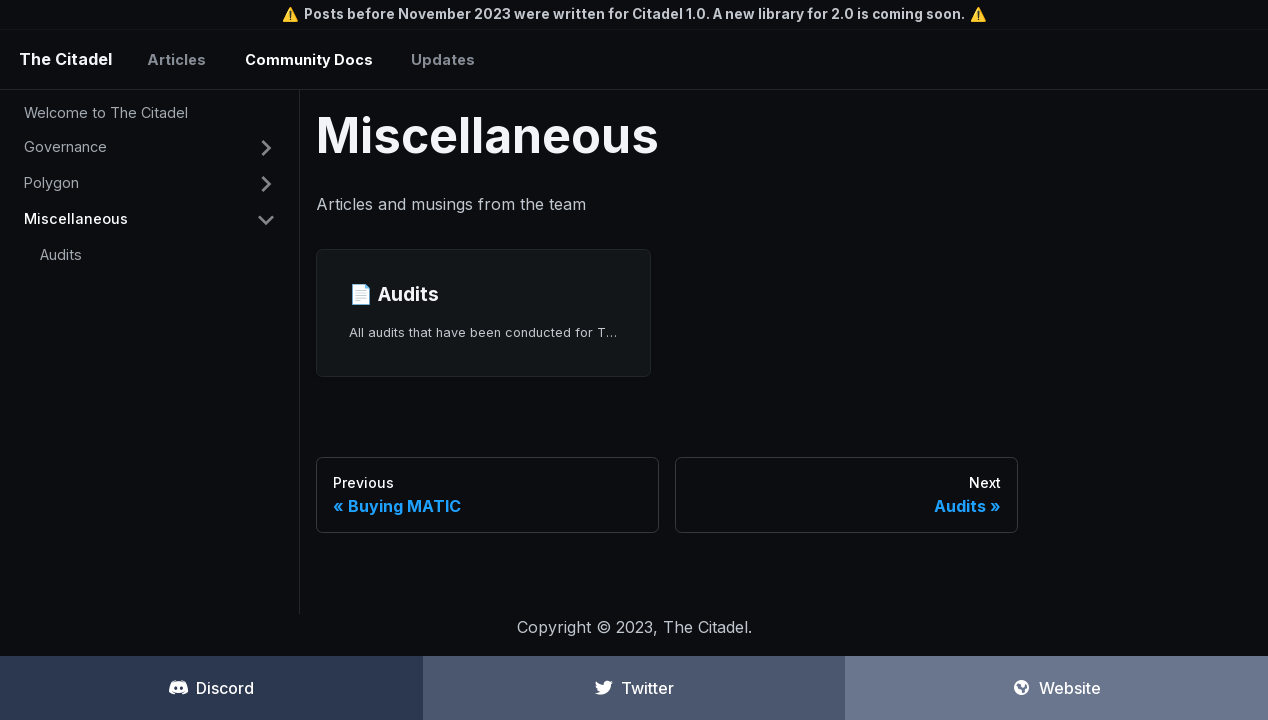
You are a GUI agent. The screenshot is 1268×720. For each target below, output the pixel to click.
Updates (443, 59)
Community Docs (309, 59)
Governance (65, 146)
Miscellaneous (76, 218)
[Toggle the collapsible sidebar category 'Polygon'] (266, 184)
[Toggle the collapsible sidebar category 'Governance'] (266, 148)
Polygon (51, 182)
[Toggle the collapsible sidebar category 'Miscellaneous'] (266, 220)
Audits (61, 254)
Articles (176, 59)
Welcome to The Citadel (106, 112)
